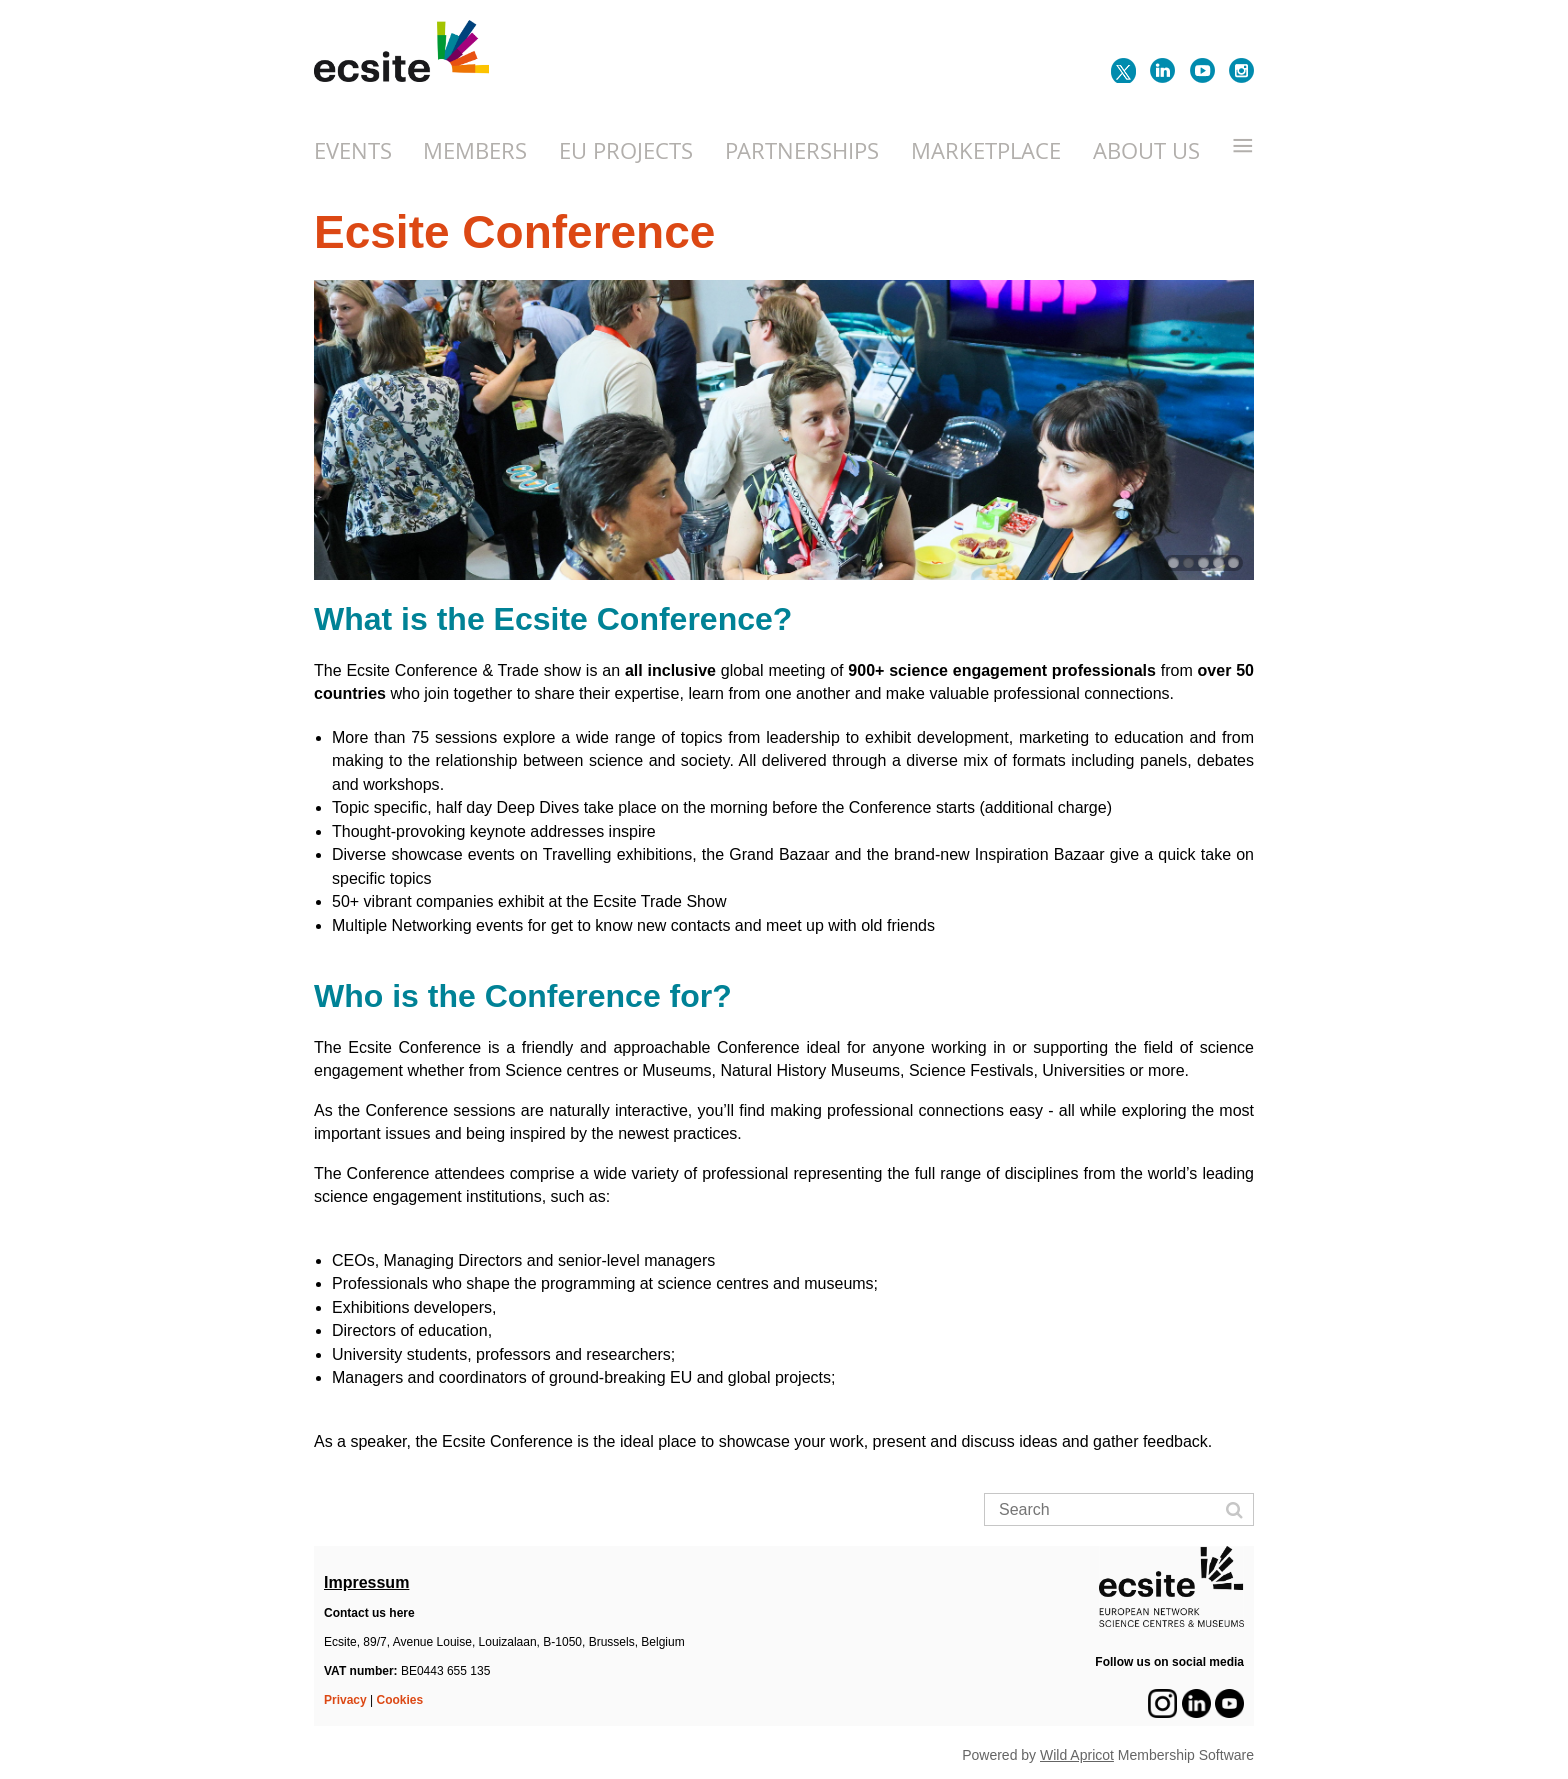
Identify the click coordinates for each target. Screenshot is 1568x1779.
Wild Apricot (1077, 1755)
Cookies (400, 1700)
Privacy (345, 1700)
